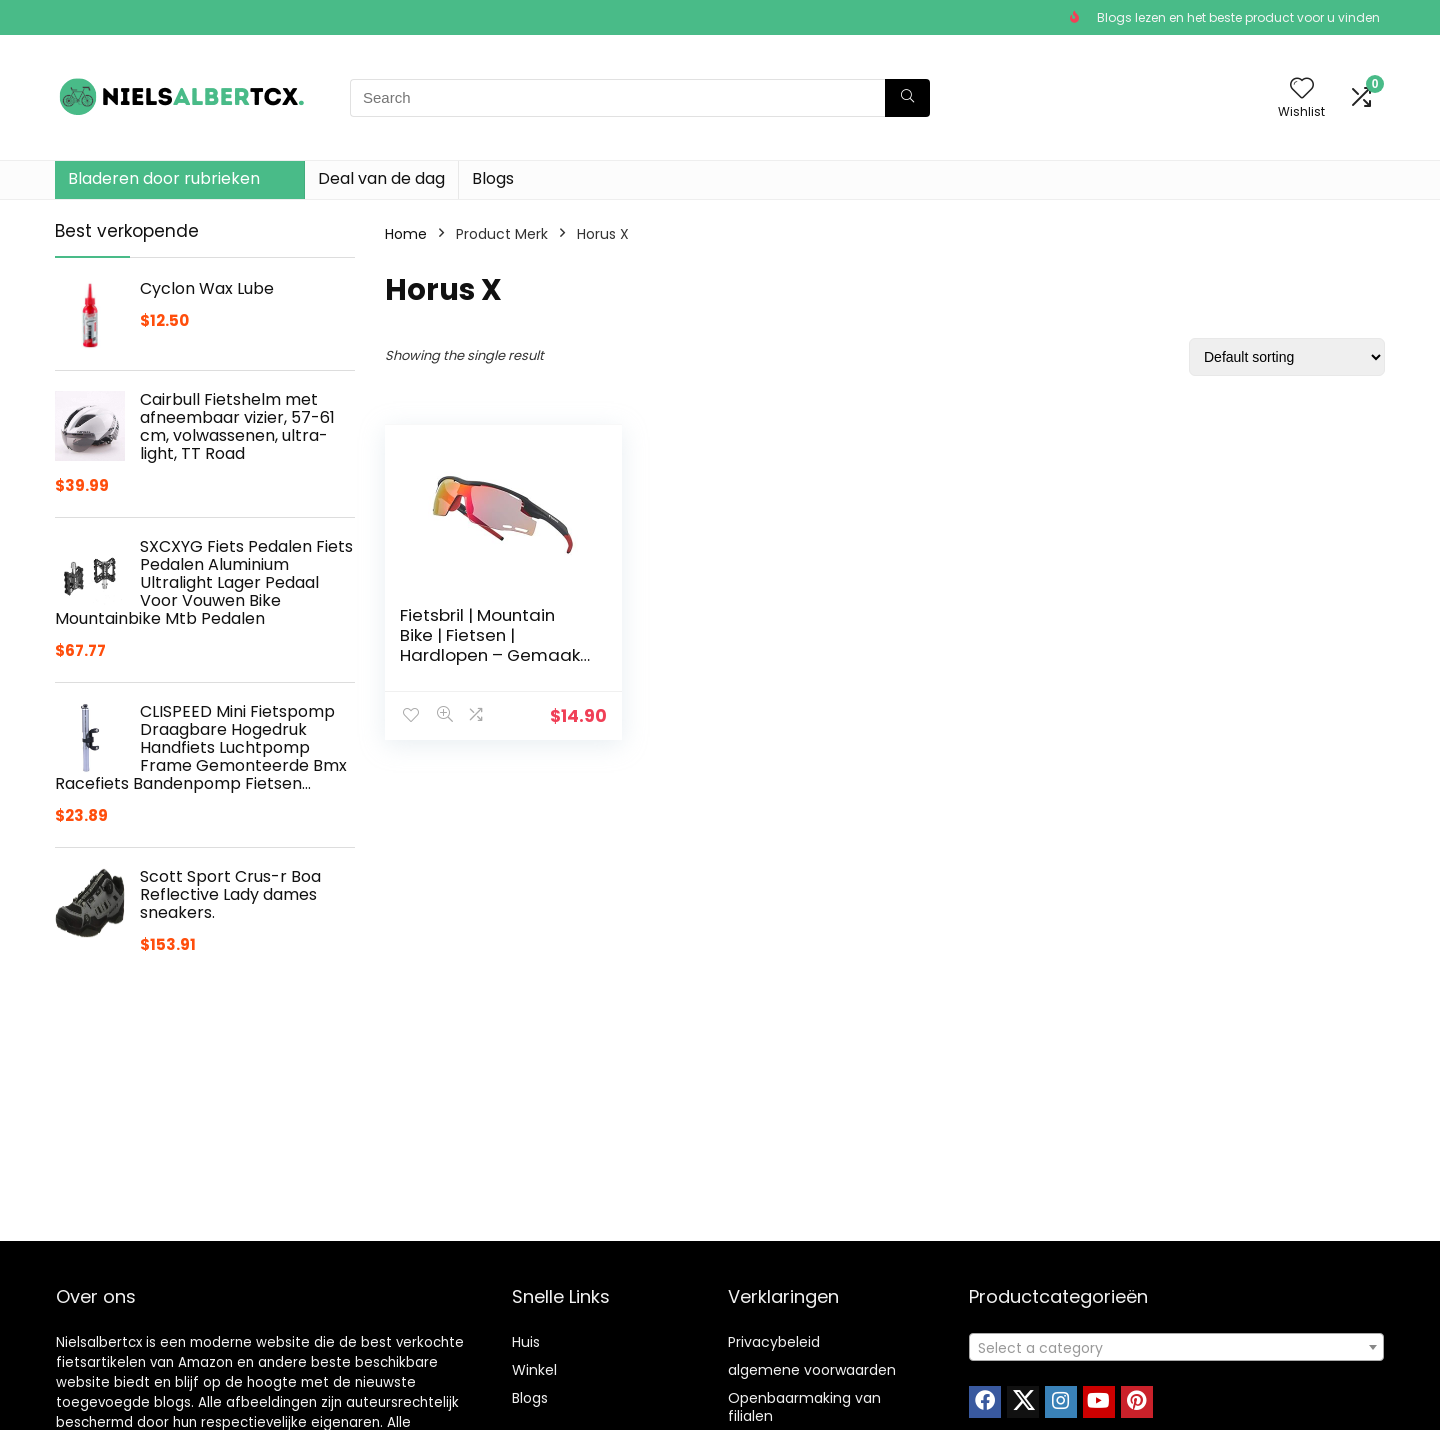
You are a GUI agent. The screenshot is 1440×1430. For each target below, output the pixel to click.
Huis (526, 1342)
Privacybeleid (774, 1342)
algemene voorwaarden (812, 1370)
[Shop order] (1287, 357)
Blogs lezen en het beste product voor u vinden (1238, 17)
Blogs (493, 178)
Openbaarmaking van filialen (804, 1407)
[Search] (907, 98)
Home (406, 234)
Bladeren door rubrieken (164, 178)
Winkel (534, 1370)
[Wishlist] (1302, 89)
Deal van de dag (381, 178)
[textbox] (1176, 1348)
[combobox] (1176, 1347)
